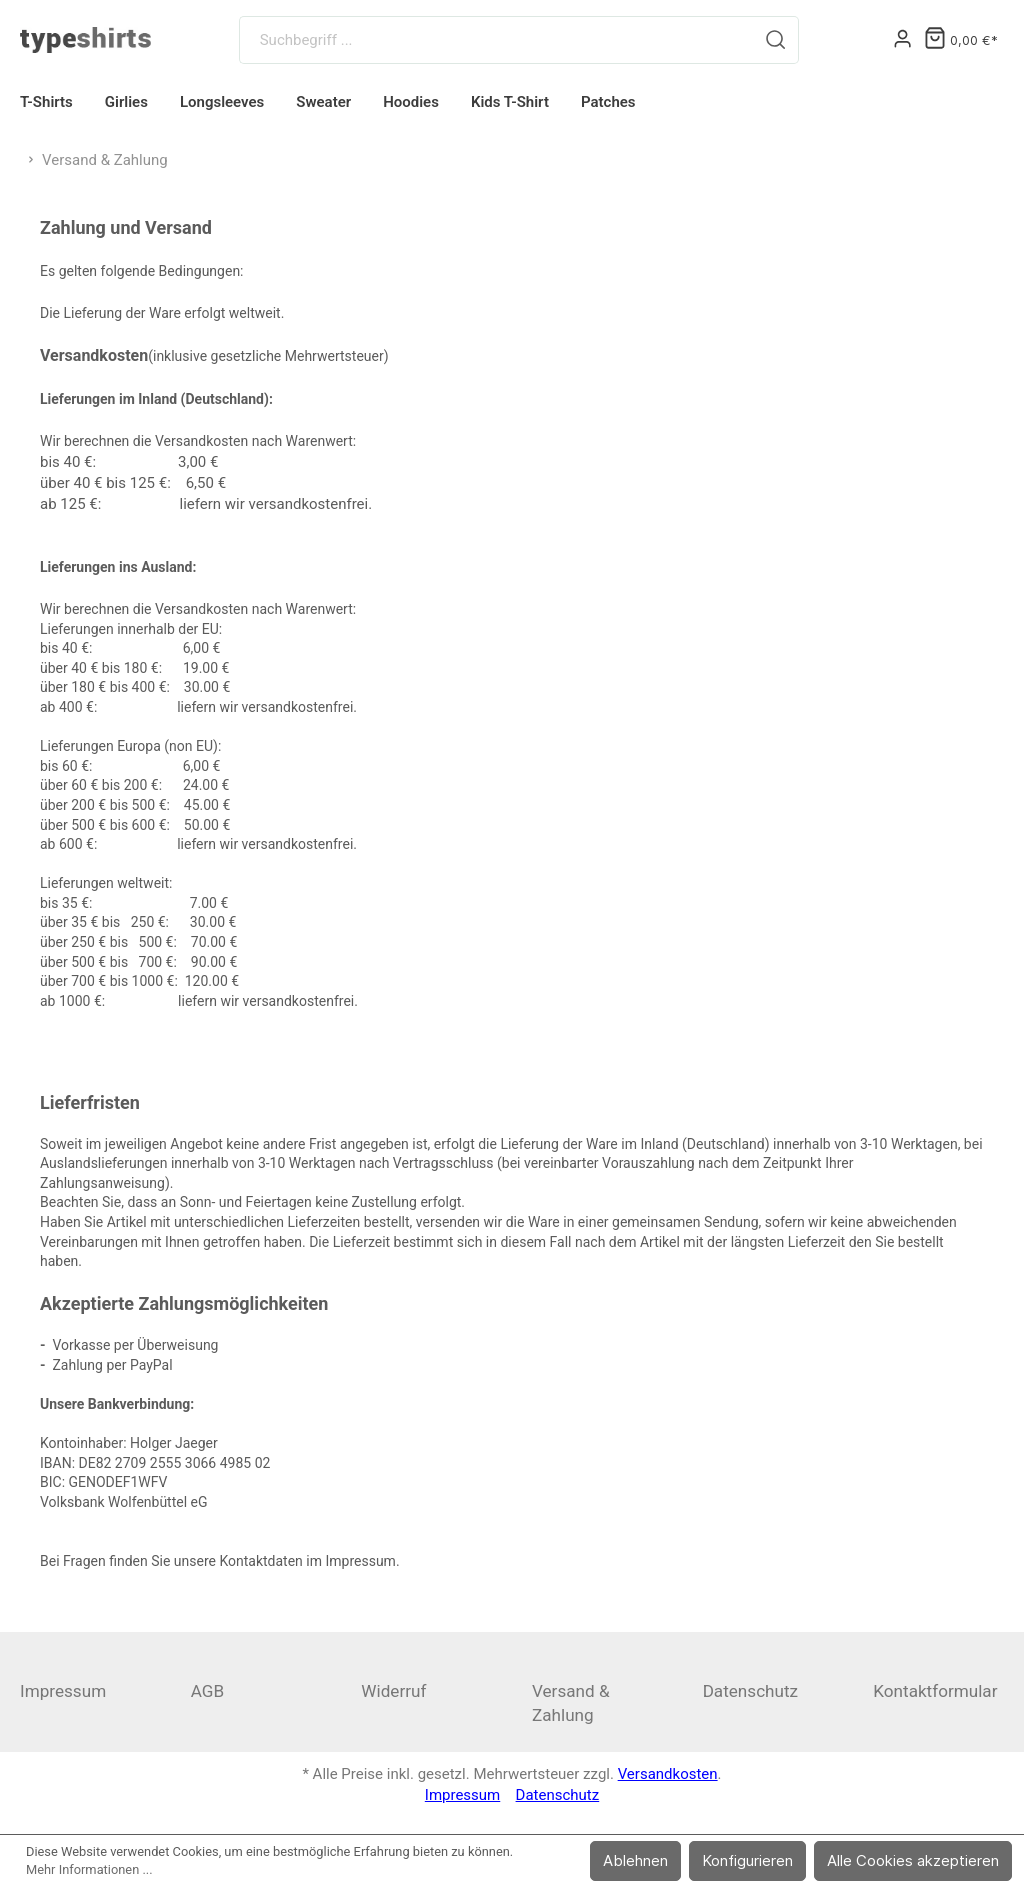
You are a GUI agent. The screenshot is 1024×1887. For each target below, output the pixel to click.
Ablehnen (635, 1860)
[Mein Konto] (902, 40)
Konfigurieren (747, 1860)
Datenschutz (750, 1691)
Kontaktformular (935, 1691)
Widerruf (393, 1691)
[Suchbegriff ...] (497, 40)
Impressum (63, 1691)
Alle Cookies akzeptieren (913, 1860)
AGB (207, 1691)
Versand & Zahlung (571, 1703)
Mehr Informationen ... (89, 1869)
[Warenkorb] (961, 40)
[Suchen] (776, 40)
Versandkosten (668, 1774)
